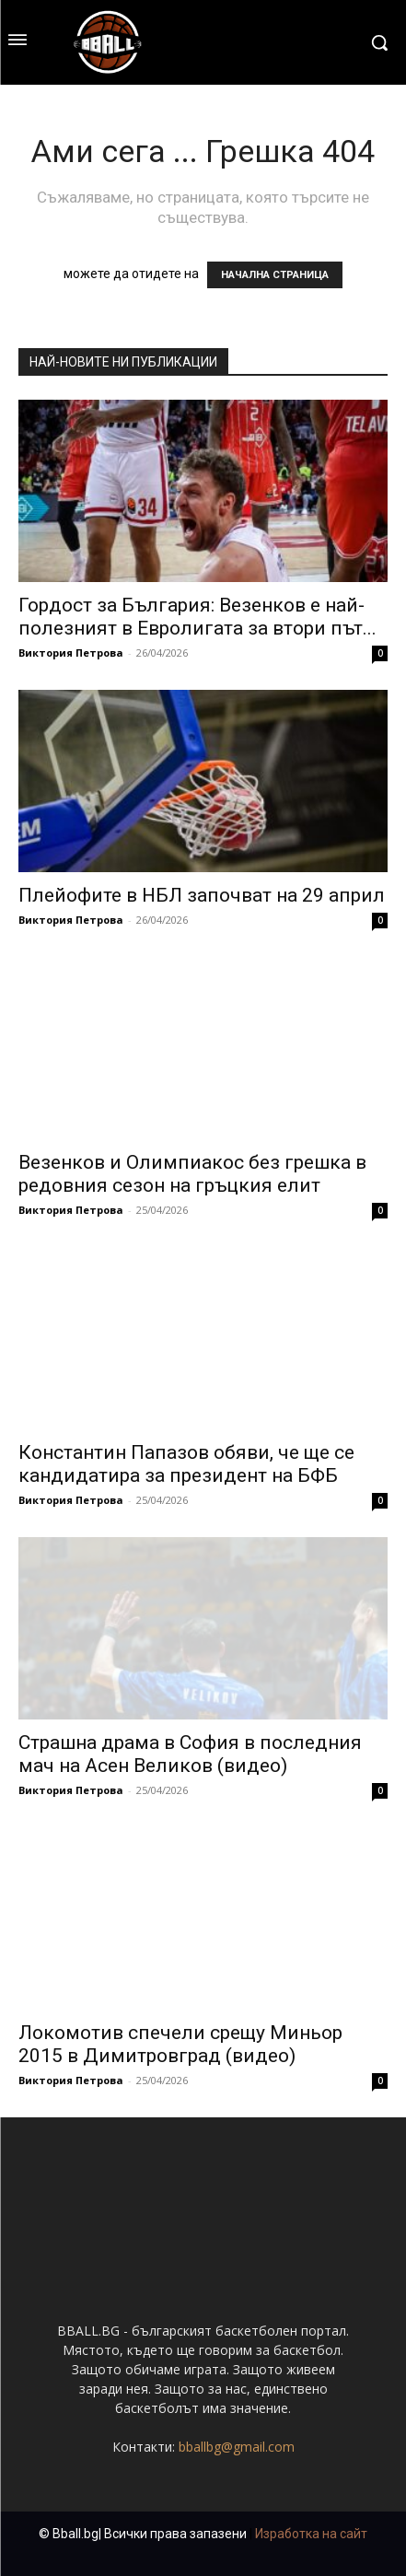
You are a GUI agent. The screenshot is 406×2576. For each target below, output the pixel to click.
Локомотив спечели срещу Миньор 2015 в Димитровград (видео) (180, 2044)
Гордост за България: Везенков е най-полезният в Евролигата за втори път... (197, 616)
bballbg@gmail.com (237, 2446)
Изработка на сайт (311, 2533)
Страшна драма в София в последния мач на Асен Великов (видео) (190, 1754)
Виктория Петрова (70, 652)
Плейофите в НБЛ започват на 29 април (201, 895)
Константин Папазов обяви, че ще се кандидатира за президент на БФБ (186, 1463)
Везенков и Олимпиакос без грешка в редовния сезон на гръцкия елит (192, 1173)
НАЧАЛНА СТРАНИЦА (275, 275)
